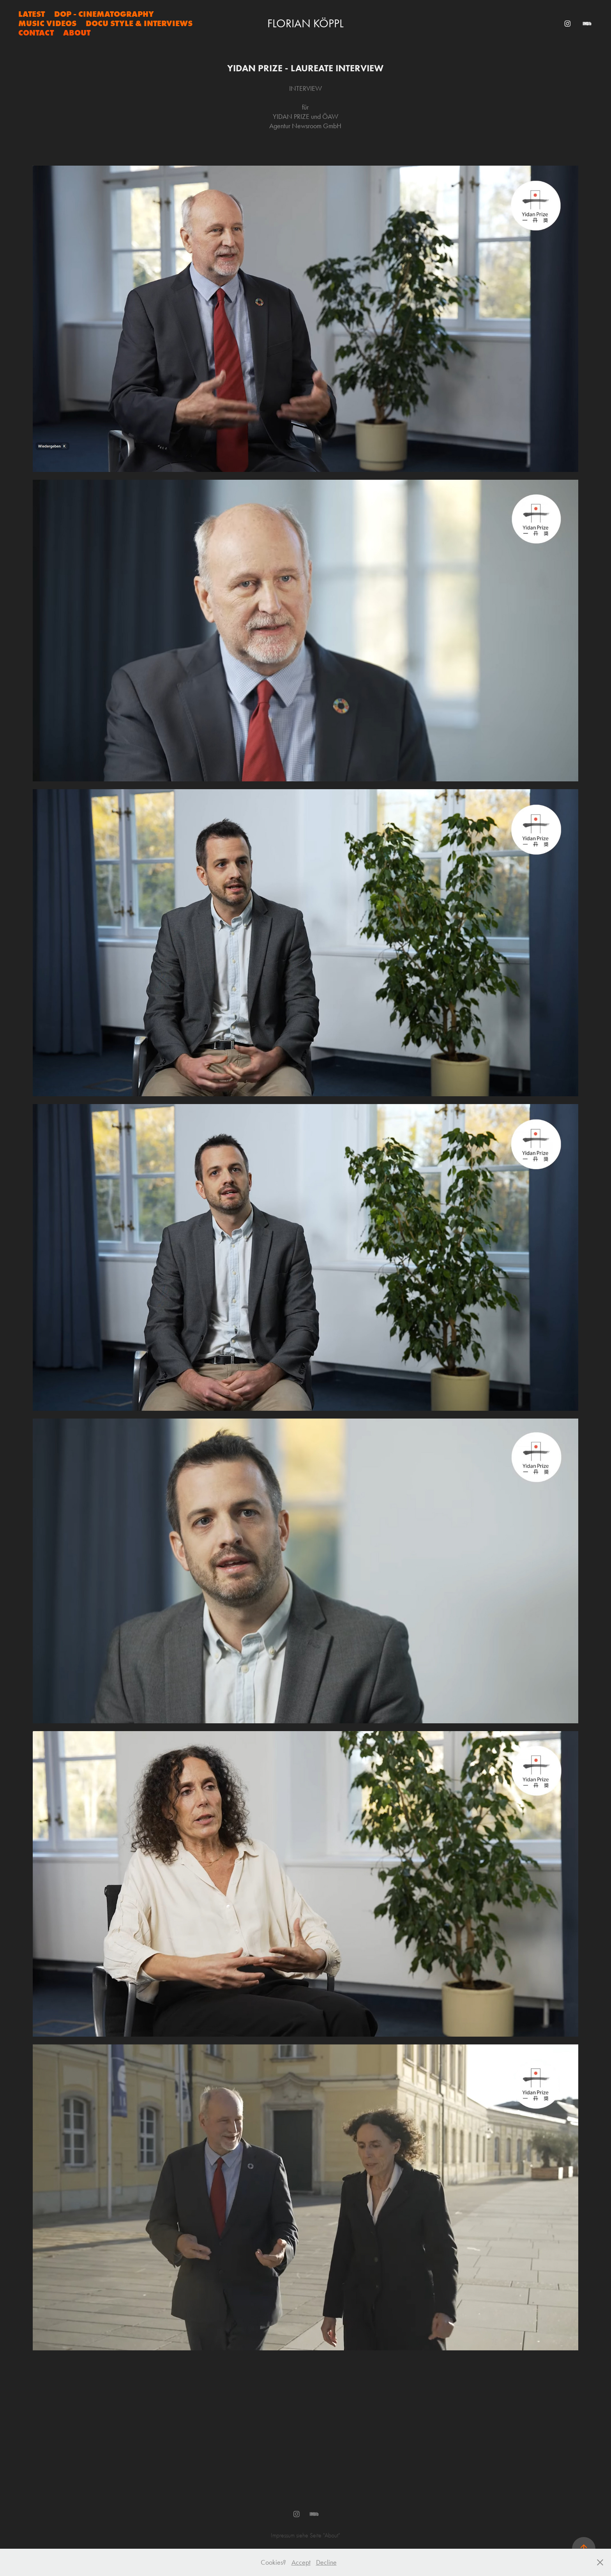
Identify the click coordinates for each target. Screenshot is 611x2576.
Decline (326, 2562)
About (76, 32)
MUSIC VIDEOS (47, 23)
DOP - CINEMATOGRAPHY (104, 14)
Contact (36, 32)
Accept (301, 2562)
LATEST (31, 14)
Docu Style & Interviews (139, 23)
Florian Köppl (305, 23)
